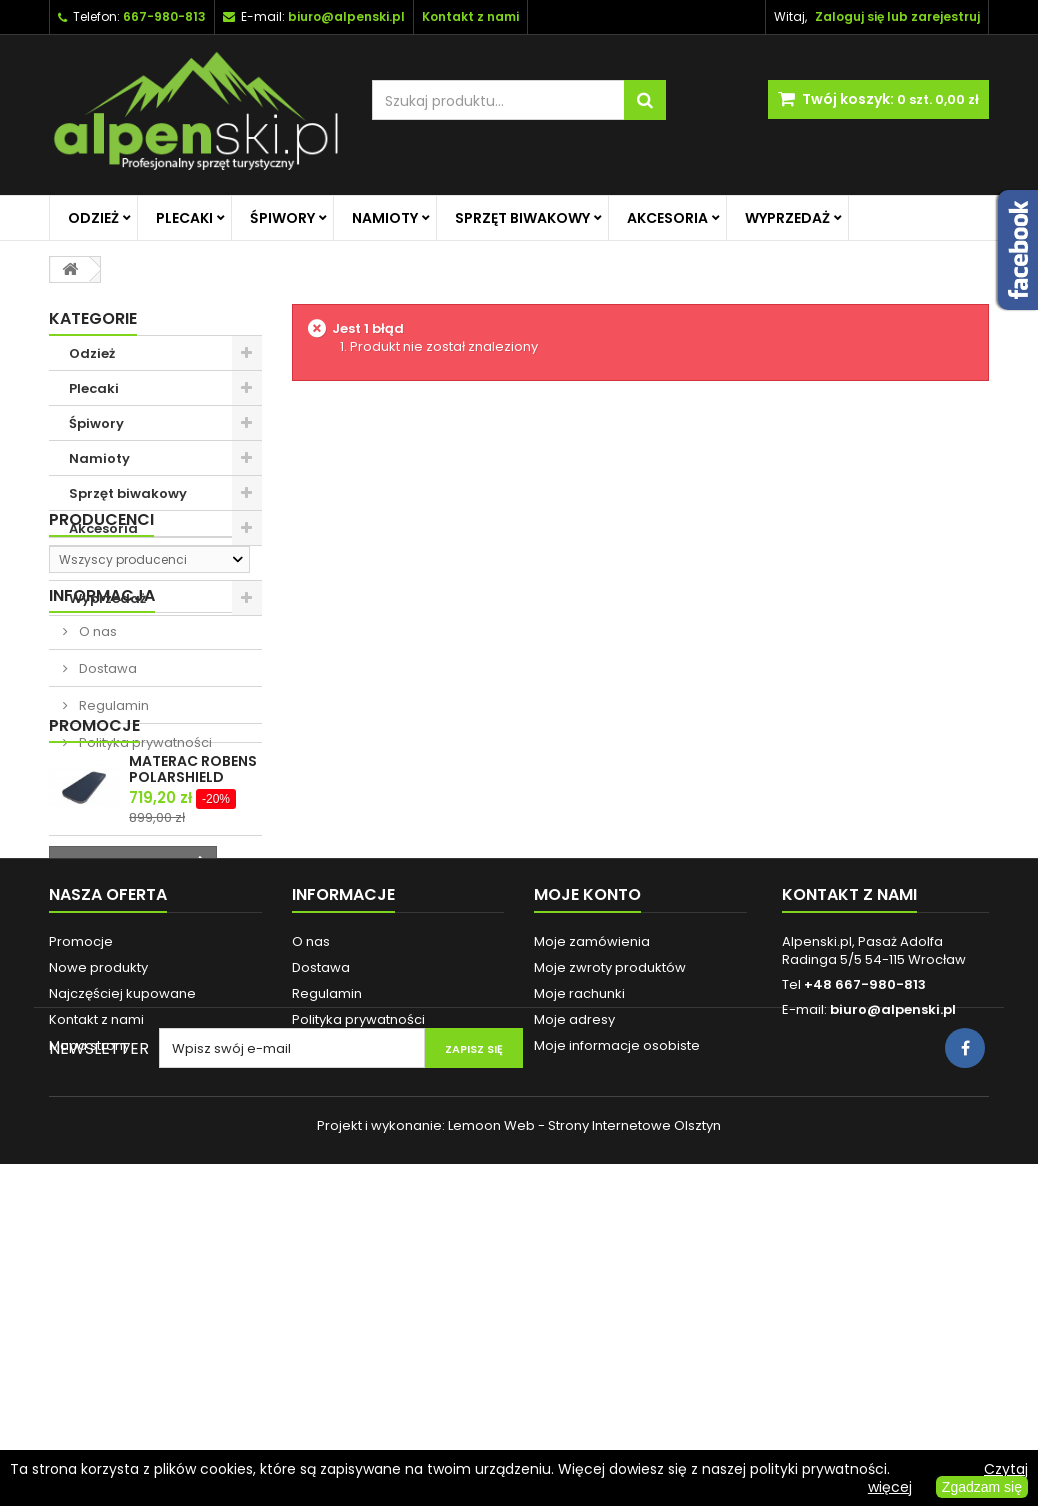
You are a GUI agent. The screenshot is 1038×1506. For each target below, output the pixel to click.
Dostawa (106, 819)
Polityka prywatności (144, 893)
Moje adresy (574, 1296)
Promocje (94, 945)
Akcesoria (667, 218)
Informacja (102, 746)
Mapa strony (89, 1322)
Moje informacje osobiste (617, 1322)
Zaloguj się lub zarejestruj (897, 16)
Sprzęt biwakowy (522, 218)
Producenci (101, 650)
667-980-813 (164, 16)
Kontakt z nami (96, 1296)
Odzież (93, 218)
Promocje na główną (140, 563)
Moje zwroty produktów (610, 1244)
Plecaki (184, 218)
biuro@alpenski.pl (346, 16)
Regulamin (112, 856)
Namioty (385, 218)
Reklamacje (331, 1322)
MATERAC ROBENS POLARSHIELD (193, 989)
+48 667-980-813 (865, 1261)
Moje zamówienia (592, 1218)
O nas (96, 782)
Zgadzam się (982, 1487)
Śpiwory (282, 218)
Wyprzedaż (787, 218)
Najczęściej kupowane (122, 1270)
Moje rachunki (579, 1270)
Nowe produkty (98, 1244)
